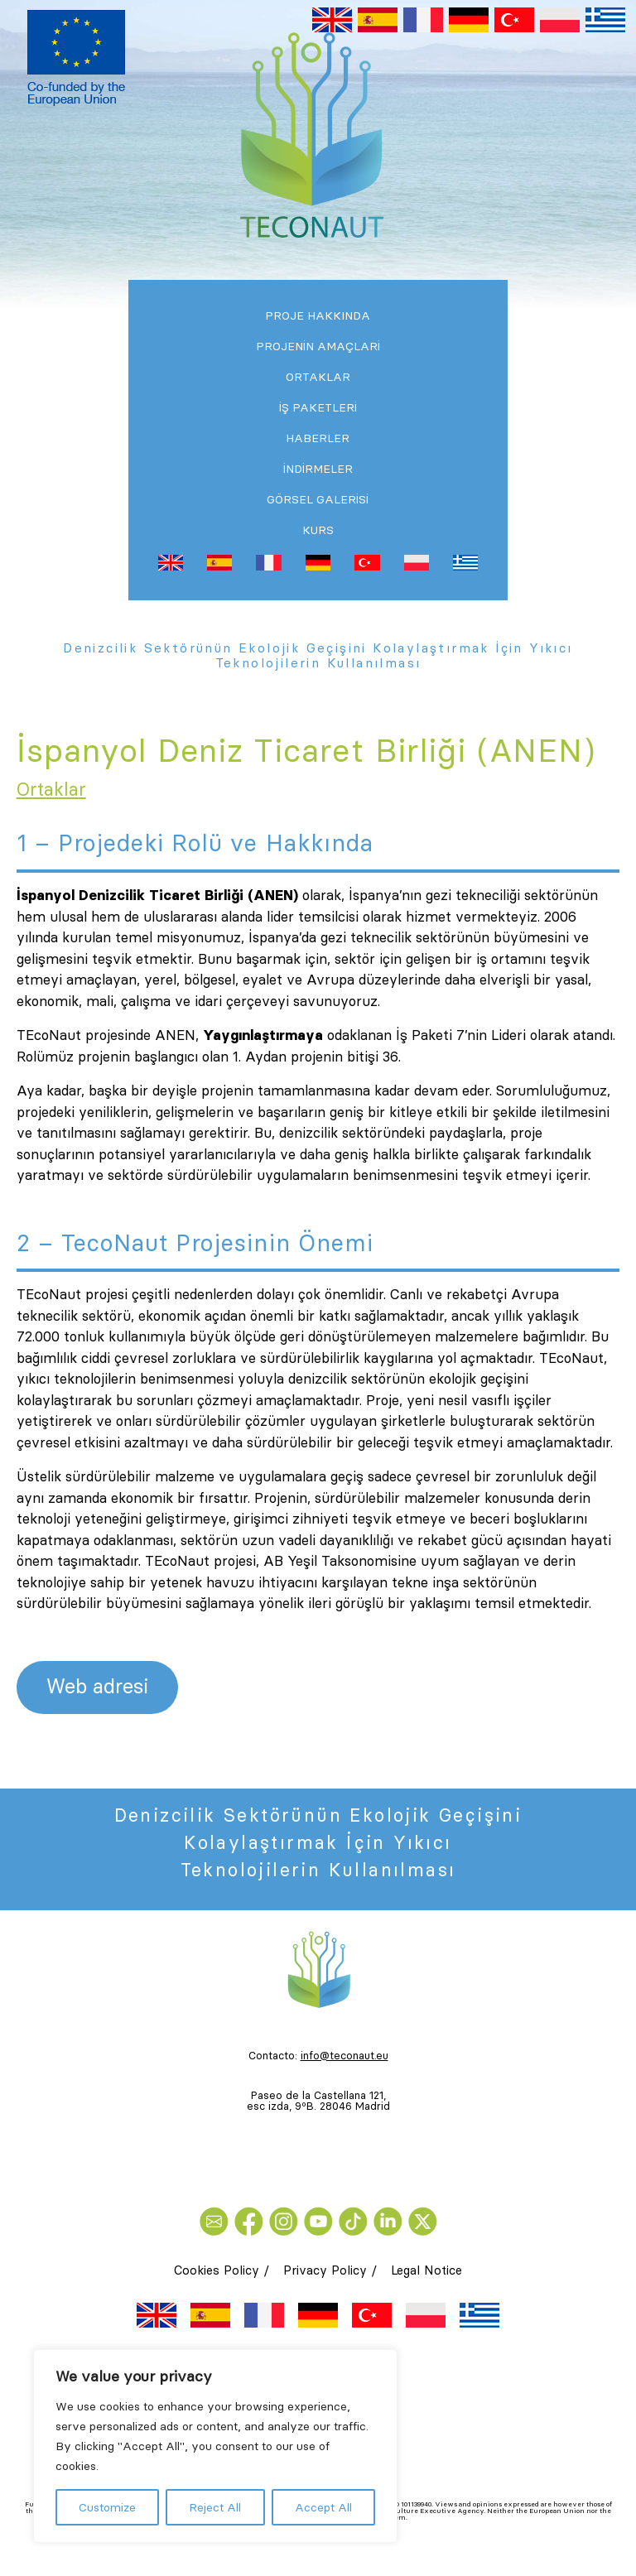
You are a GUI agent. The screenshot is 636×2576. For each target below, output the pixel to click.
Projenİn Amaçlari (318, 346)
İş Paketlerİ (318, 407)
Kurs (318, 529)
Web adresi (97, 1686)
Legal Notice (426, 2270)
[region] (215, 2446)
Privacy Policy (325, 2270)
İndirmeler (318, 468)
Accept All (323, 2507)
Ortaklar (318, 376)
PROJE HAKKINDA (317, 315)
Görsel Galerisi (318, 499)
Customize (107, 2507)
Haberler (317, 438)
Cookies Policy (216, 2270)
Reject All (215, 2507)
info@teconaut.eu (344, 2055)
